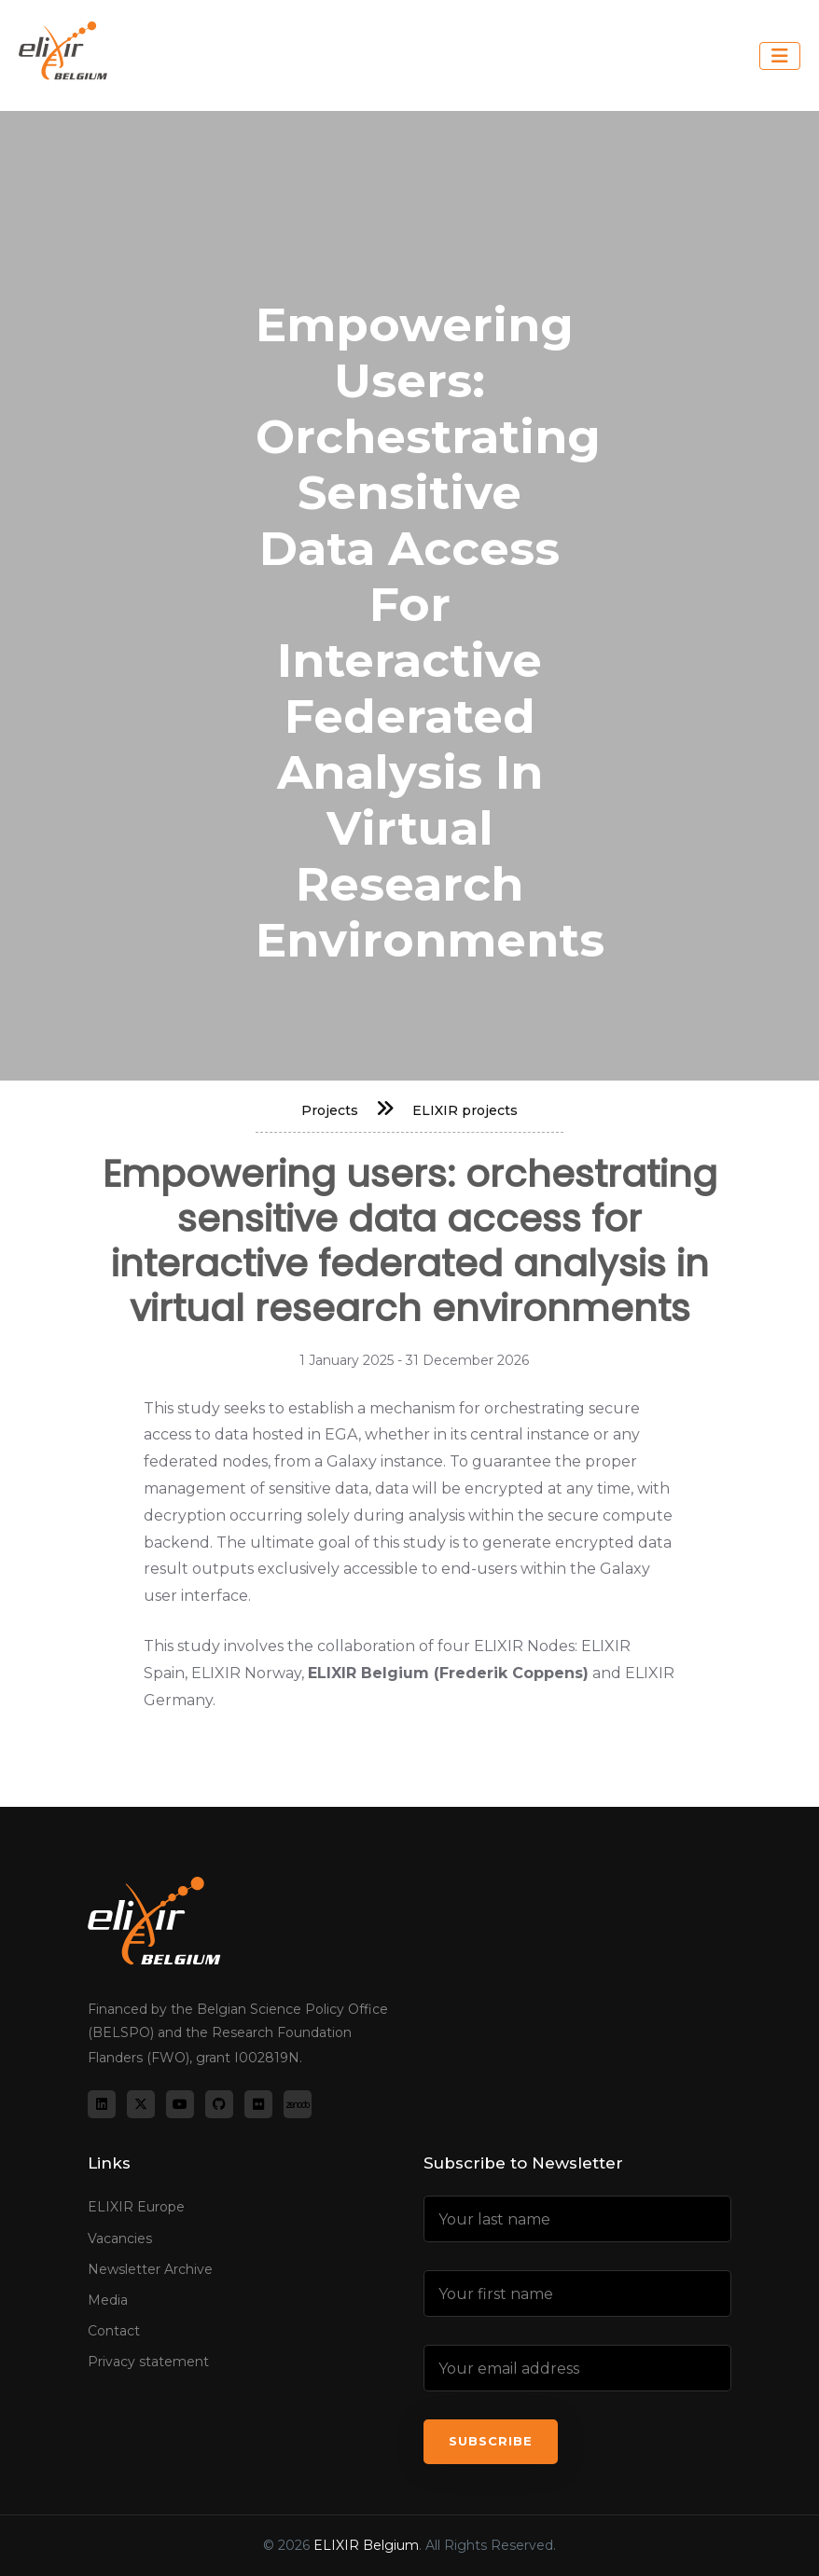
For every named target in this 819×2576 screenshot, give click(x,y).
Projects (329, 1110)
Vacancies (120, 2237)
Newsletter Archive (150, 2269)
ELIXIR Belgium (366, 2545)
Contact (114, 2330)
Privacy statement (148, 2361)
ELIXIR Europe (136, 2206)
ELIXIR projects (465, 1110)
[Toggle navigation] (779, 56)
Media (108, 2300)
